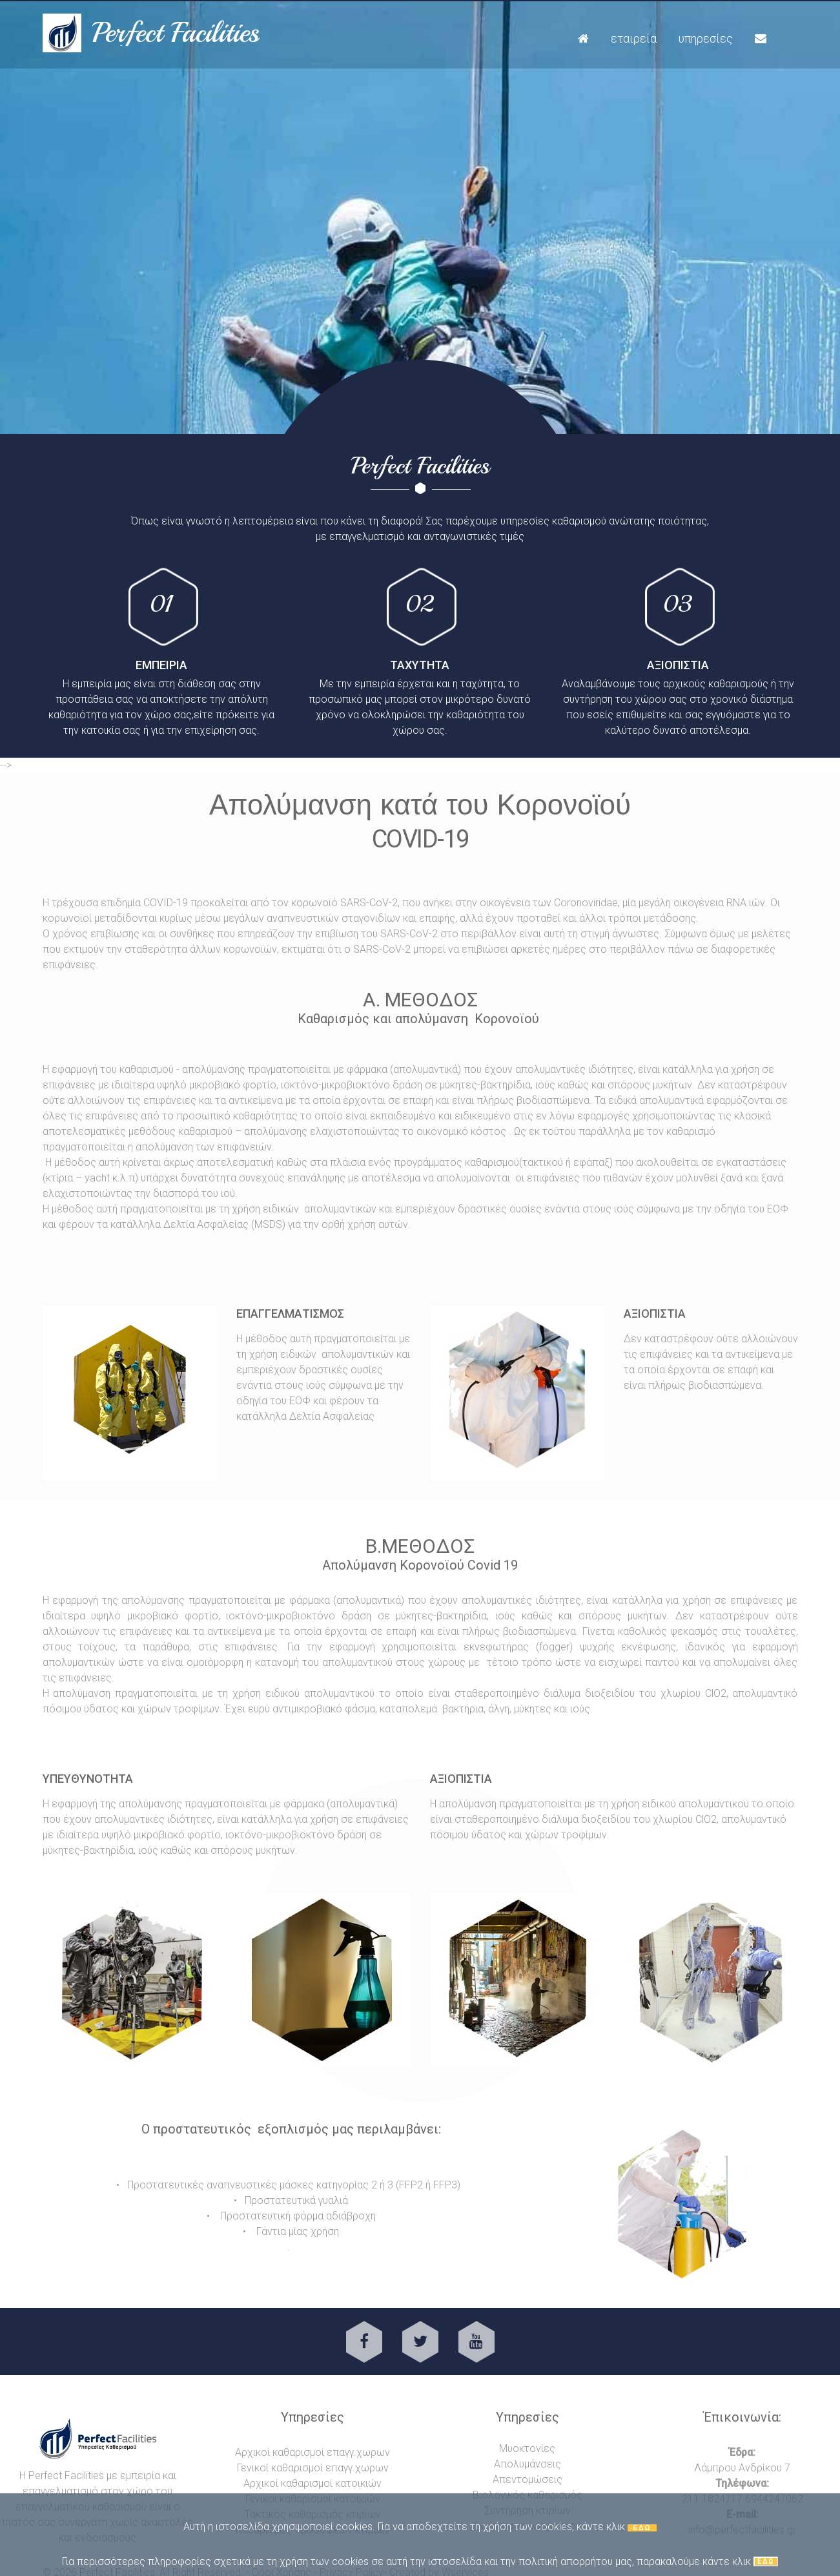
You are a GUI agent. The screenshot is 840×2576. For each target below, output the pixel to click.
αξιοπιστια (461, 1778)
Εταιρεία (634, 38)
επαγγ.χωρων (357, 2468)
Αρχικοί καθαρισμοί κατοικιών (312, 2483)
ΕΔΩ (642, 2527)
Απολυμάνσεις (527, 2464)
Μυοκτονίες (527, 2448)
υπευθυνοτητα (88, 1778)
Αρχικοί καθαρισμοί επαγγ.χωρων (312, 2452)
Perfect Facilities (176, 32)
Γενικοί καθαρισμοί (281, 2468)
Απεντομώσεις (527, 2479)
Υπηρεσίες (706, 38)
